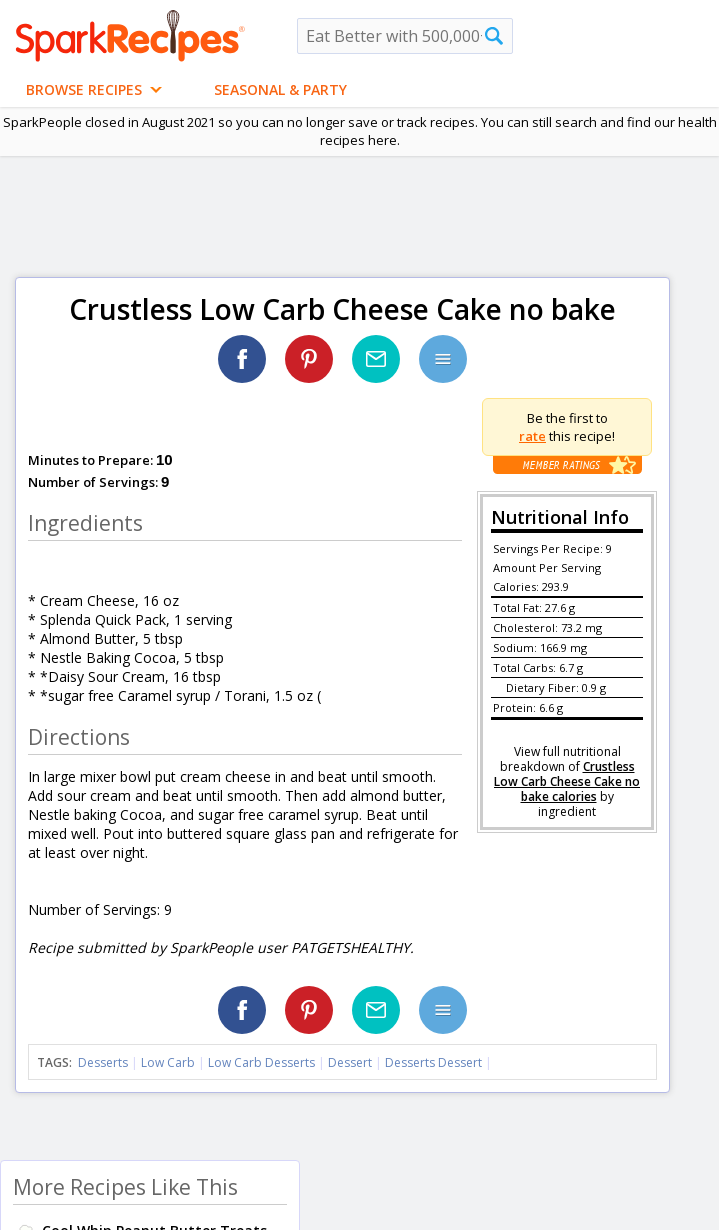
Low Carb (168, 1062)
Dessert (350, 1062)
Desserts (103, 1062)
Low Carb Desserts (261, 1062)
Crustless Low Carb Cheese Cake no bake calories (567, 781)
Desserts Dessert (433, 1062)
